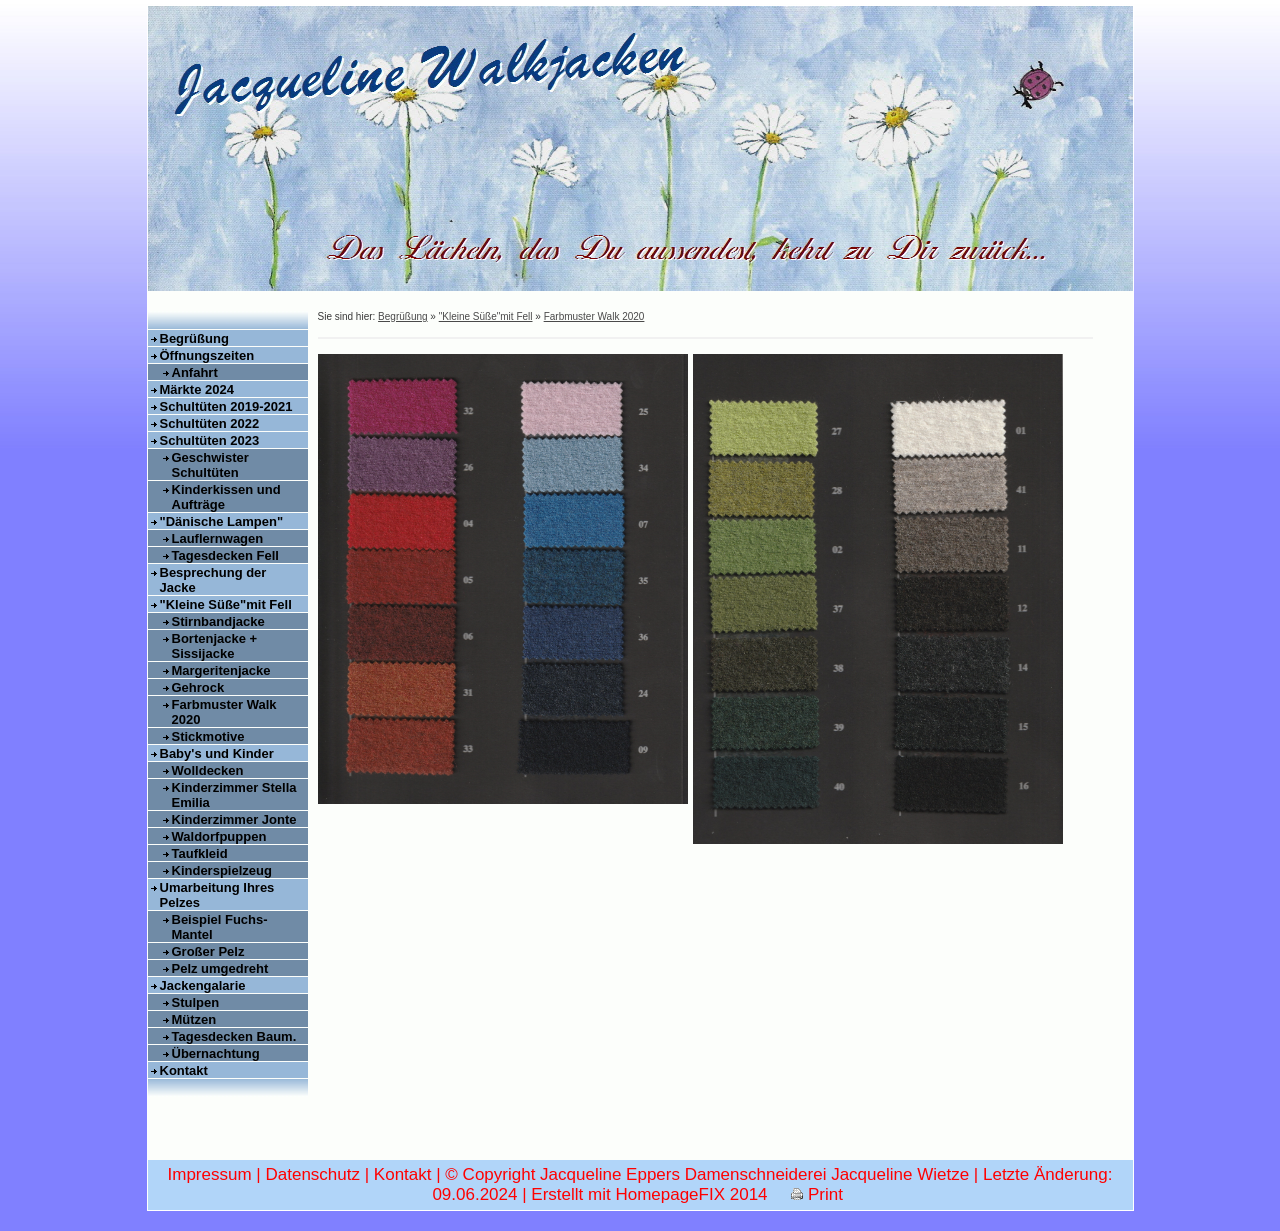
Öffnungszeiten (207, 355)
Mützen (194, 1019)
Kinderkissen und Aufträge (226, 497)
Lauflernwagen (218, 538)
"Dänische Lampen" (222, 521)
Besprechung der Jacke (213, 580)
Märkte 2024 (197, 389)
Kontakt (184, 1070)
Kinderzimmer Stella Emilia (234, 795)
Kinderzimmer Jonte (234, 819)
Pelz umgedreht (220, 968)
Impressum (210, 1174)
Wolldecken (208, 770)
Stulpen (196, 1002)
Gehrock (198, 687)
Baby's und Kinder (217, 753)
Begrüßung (194, 338)
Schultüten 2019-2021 (226, 406)
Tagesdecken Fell (225, 555)
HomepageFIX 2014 (691, 1194)
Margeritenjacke (221, 670)
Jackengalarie (203, 985)
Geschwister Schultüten (210, 465)
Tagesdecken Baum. (234, 1036)
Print (817, 1194)
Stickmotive (208, 736)
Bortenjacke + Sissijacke (215, 646)
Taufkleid (200, 853)
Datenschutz (312, 1174)
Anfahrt (195, 372)
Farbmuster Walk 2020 (224, 712)
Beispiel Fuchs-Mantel (220, 927)
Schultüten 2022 (210, 423)
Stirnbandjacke (218, 621)
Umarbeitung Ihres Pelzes (217, 895)
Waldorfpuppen (219, 836)
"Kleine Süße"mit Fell (226, 604)
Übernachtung (216, 1053)
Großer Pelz (208, 951)
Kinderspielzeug (222, 870)
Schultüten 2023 (210, 440)
